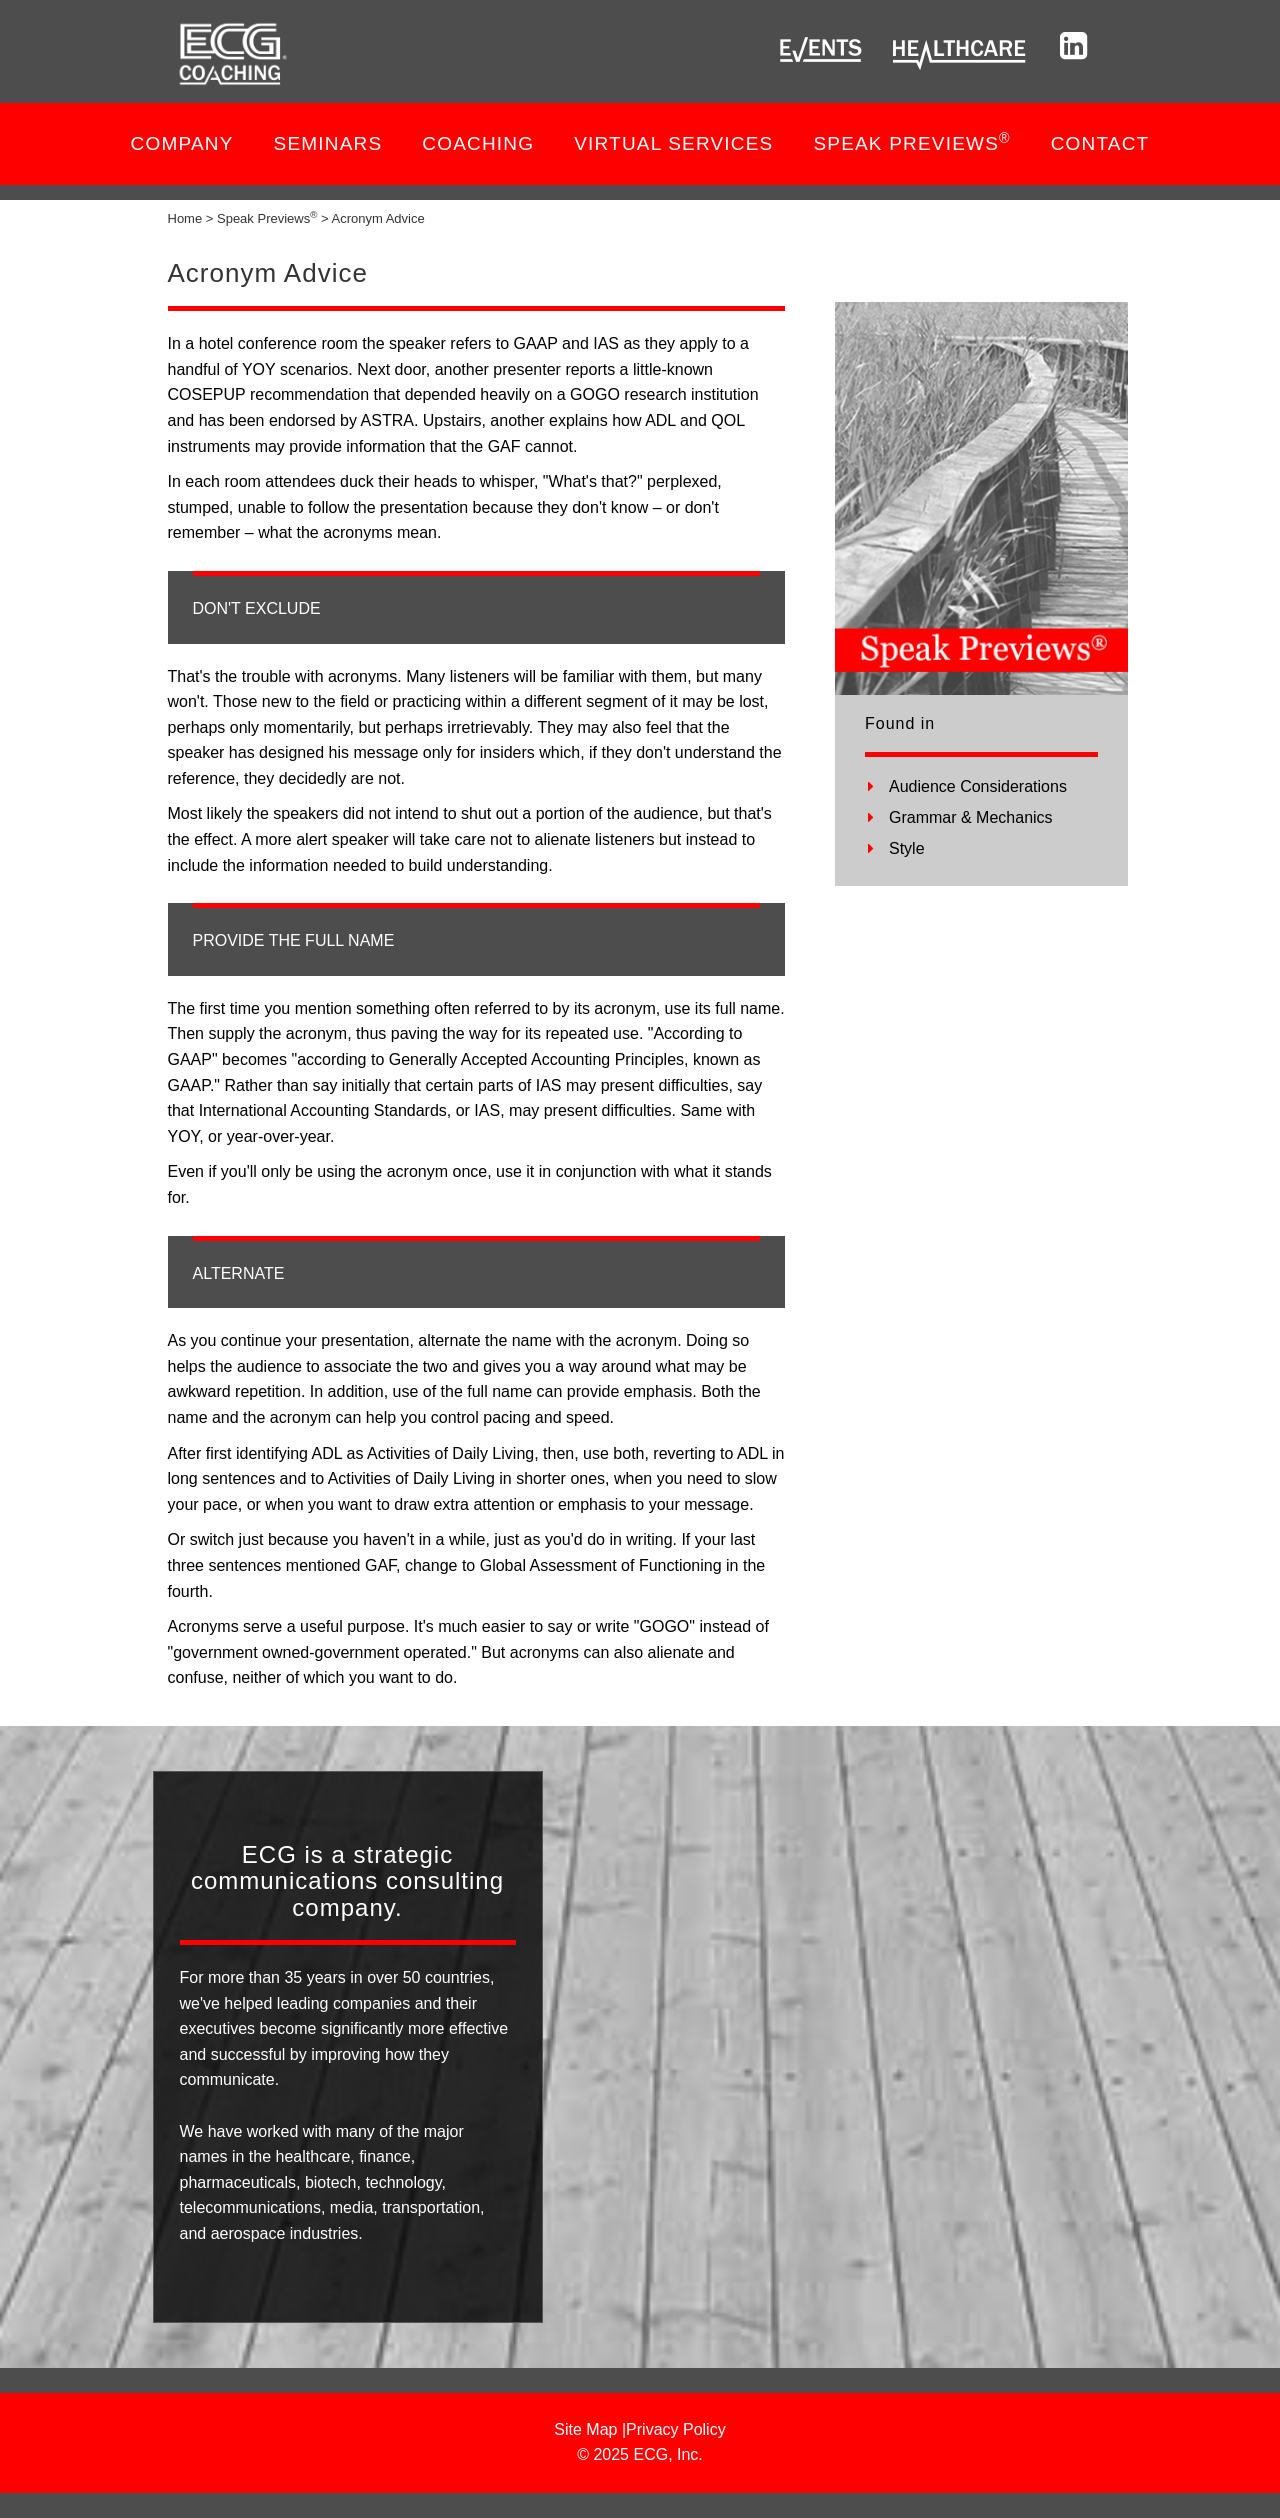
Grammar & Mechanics (971, 817)
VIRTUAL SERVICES (673, 143)
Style (907, 848)
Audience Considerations (978, 786)
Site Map (585, 2429)
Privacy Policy (676, 2429)
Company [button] (182, 143)
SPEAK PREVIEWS (911, 142)
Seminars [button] (328, 143)
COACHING (478, 143)
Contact (1100, 143)
